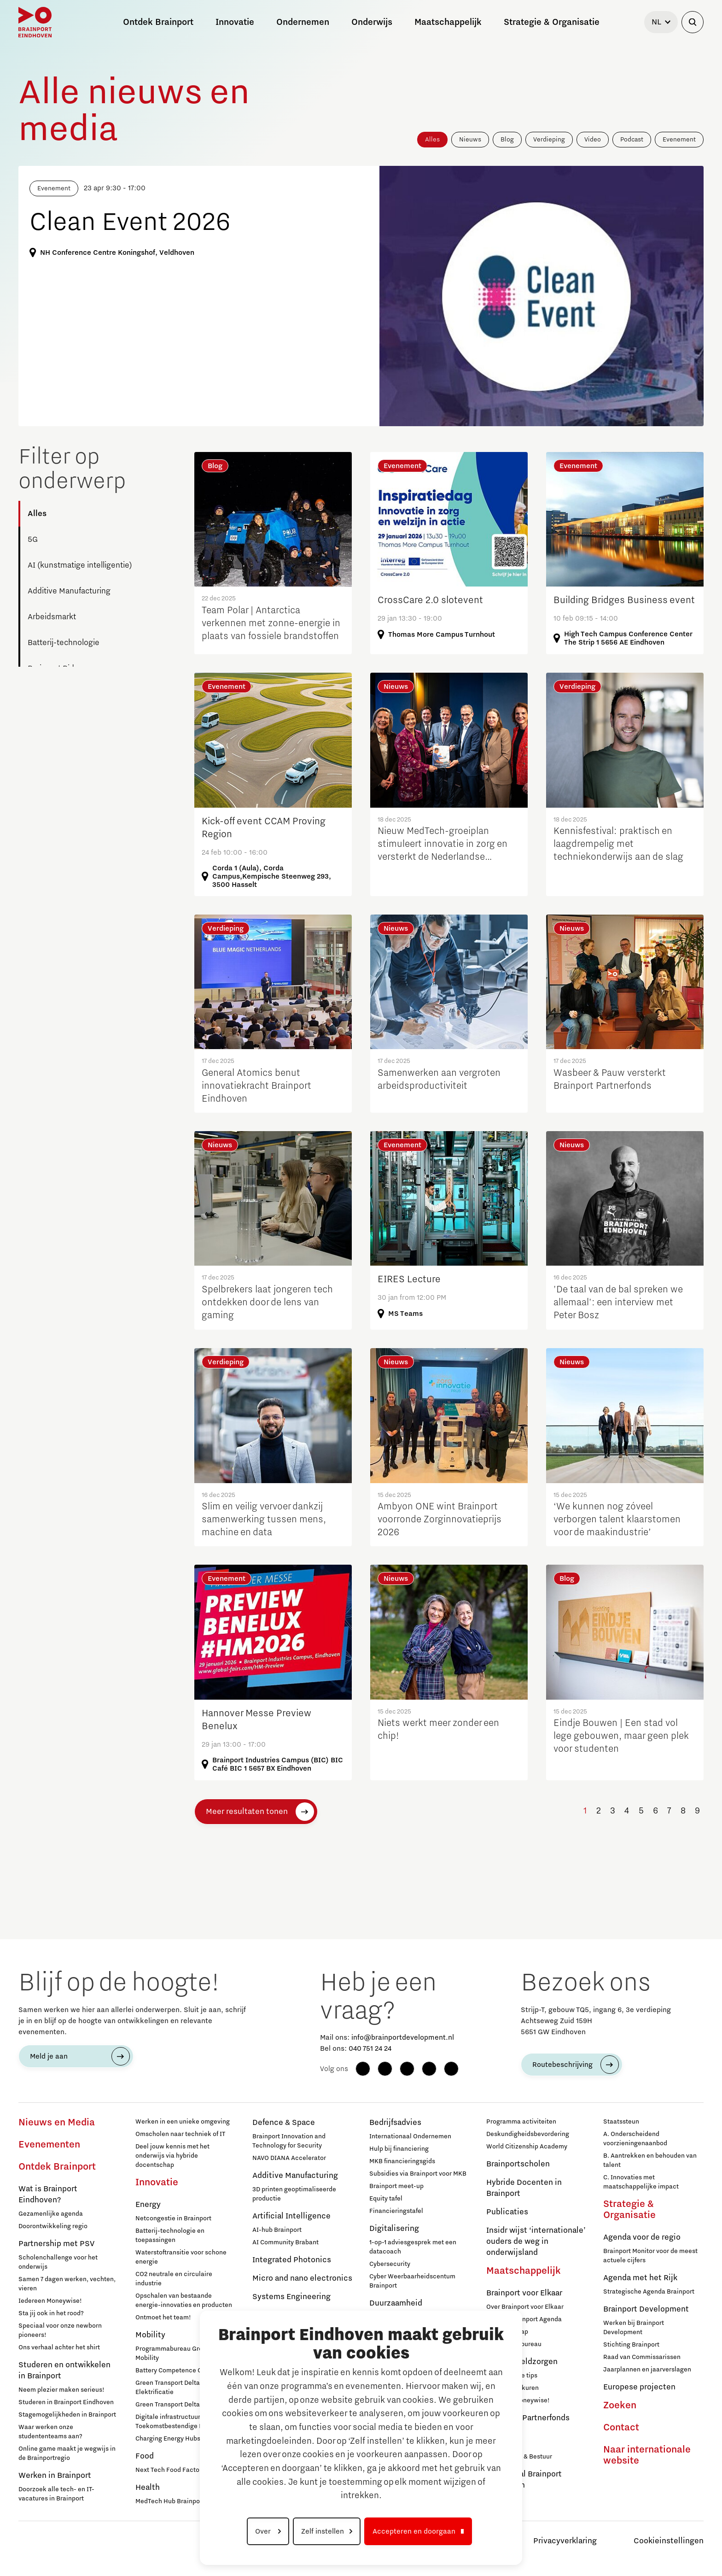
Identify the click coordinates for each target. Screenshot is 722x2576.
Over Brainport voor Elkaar (525, 2307)
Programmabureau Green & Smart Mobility (185, 2353)
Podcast (631, 139)
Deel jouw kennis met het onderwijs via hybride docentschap (172, 2156)
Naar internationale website (647, 2455)
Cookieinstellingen (669, 2541)
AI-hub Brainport (277, 2230)
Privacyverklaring (565, 2541)
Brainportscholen (518, 2164)
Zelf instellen (322, 2531)
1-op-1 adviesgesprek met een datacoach (412, 2247)
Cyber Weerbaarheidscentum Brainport (412, 2281)
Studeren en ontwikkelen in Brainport (64, 2370)
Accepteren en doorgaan (414, 2531)
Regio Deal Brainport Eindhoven (524, 2480)
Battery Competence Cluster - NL (183, 2370)
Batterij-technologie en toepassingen (169, 2235)
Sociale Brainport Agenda (524, 2319)
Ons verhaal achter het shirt (59, 2347)
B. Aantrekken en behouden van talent (650, 2160)
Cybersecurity (389, 2264)
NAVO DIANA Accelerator (289, 2158)
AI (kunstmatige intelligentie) (80, 565)
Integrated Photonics (291, 2260)
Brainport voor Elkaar (524, 2293)
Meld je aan (49, 2056)
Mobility (150, 2335)
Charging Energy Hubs (167, 2438)
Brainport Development (646, 2309)
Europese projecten (639, 2387)
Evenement (679, 139)
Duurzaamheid (395, 2303)
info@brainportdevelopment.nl (402, 2037)
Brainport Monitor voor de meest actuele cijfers (650, 2255)
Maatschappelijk (523, 2271)
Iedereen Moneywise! (50, 2301)
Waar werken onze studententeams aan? (50, 2431)
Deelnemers (504, 2431)
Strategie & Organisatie (629, 2210)
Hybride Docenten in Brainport (524, 2188)
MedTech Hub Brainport (169, 2501)
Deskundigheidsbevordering (527, 2134)
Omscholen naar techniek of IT (180, 2134)
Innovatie (156, 2182)
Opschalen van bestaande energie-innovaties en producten (183, 2300)
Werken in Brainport (54, 2475)
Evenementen (49, 2144)
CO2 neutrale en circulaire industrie (173, 2279)
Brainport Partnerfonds (528, 2418)
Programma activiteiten (521, 2121)
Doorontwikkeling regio (52, 2226)
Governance (504, 2499)
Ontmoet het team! (163, 2317)
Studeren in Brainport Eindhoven (66, 2402)
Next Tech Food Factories (172, 2470)
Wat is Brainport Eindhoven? (47, 2194)
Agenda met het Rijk (640, 2278)
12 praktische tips (511, 2375)
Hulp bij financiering (399, 2149)
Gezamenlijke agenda (50, 2214)
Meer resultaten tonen (247, 1811)
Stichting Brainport (631, 2344)
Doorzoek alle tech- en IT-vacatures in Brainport (56, 2494)
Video (592, 139)
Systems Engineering (291, 2296)
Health (147, 2487)
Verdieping (549, 139)
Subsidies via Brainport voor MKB (417, 2173)
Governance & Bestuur (519, 2456)
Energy (148, 2204)
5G (33, 539)
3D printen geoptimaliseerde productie (294, 2194)
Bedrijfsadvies (395, 2122)
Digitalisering (394, 2228)
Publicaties (507, 2212)
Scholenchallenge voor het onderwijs (58, 2262)
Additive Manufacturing (69, 591)
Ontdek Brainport (57, 2166)
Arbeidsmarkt (52, 617)
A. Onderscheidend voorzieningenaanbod (635, 2138)
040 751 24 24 (370, 2048)
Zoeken (619, 2405)
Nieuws (470, 139)
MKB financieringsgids (402, 2161)
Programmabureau (514, 2344)
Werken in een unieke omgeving (182, 2121)
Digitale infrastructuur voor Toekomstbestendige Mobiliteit (181, 2421)
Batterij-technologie (63, 642)
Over (264, 2531)
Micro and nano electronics (302, 2278)
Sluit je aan (502, 2444)
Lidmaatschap (507, 2331)
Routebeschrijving (562, 2064)
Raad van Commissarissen (642, 2357)
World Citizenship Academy (526, 2146)
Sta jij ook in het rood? (51, 2313)
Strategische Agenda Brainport (648, 2291)
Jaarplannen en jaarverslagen (647, 2369)
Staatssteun (621, 2121)
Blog (507, 139)
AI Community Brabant (285, 2242)
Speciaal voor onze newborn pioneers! (60, 2330)
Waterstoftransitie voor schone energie (181, 2257)
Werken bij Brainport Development (633, 2327)
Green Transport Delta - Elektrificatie (169, 2387)
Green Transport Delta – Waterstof (185, 2404)
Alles (432, 139)
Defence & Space (283, 2122)
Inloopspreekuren (512, 2388)
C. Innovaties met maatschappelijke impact (641, 2182)
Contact (621, 2427)
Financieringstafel (396, 2211)
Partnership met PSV (56, 2243)
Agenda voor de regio (642, 2237)
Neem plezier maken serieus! (61, 2390)
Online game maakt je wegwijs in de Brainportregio (67, 2453)
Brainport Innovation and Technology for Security (289, 2141)
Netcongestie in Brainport (173, 2218)
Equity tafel (385, 2198)
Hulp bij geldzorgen (522, 2361)
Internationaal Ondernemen (410, 2136)
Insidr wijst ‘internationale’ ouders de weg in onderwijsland (536, 2241)
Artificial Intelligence (291, 2216)
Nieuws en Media (56, 2122)
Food (144, 2456)
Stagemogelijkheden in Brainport (67, 2414)
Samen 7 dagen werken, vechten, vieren (67, 2284)
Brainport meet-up (396, 2186)
